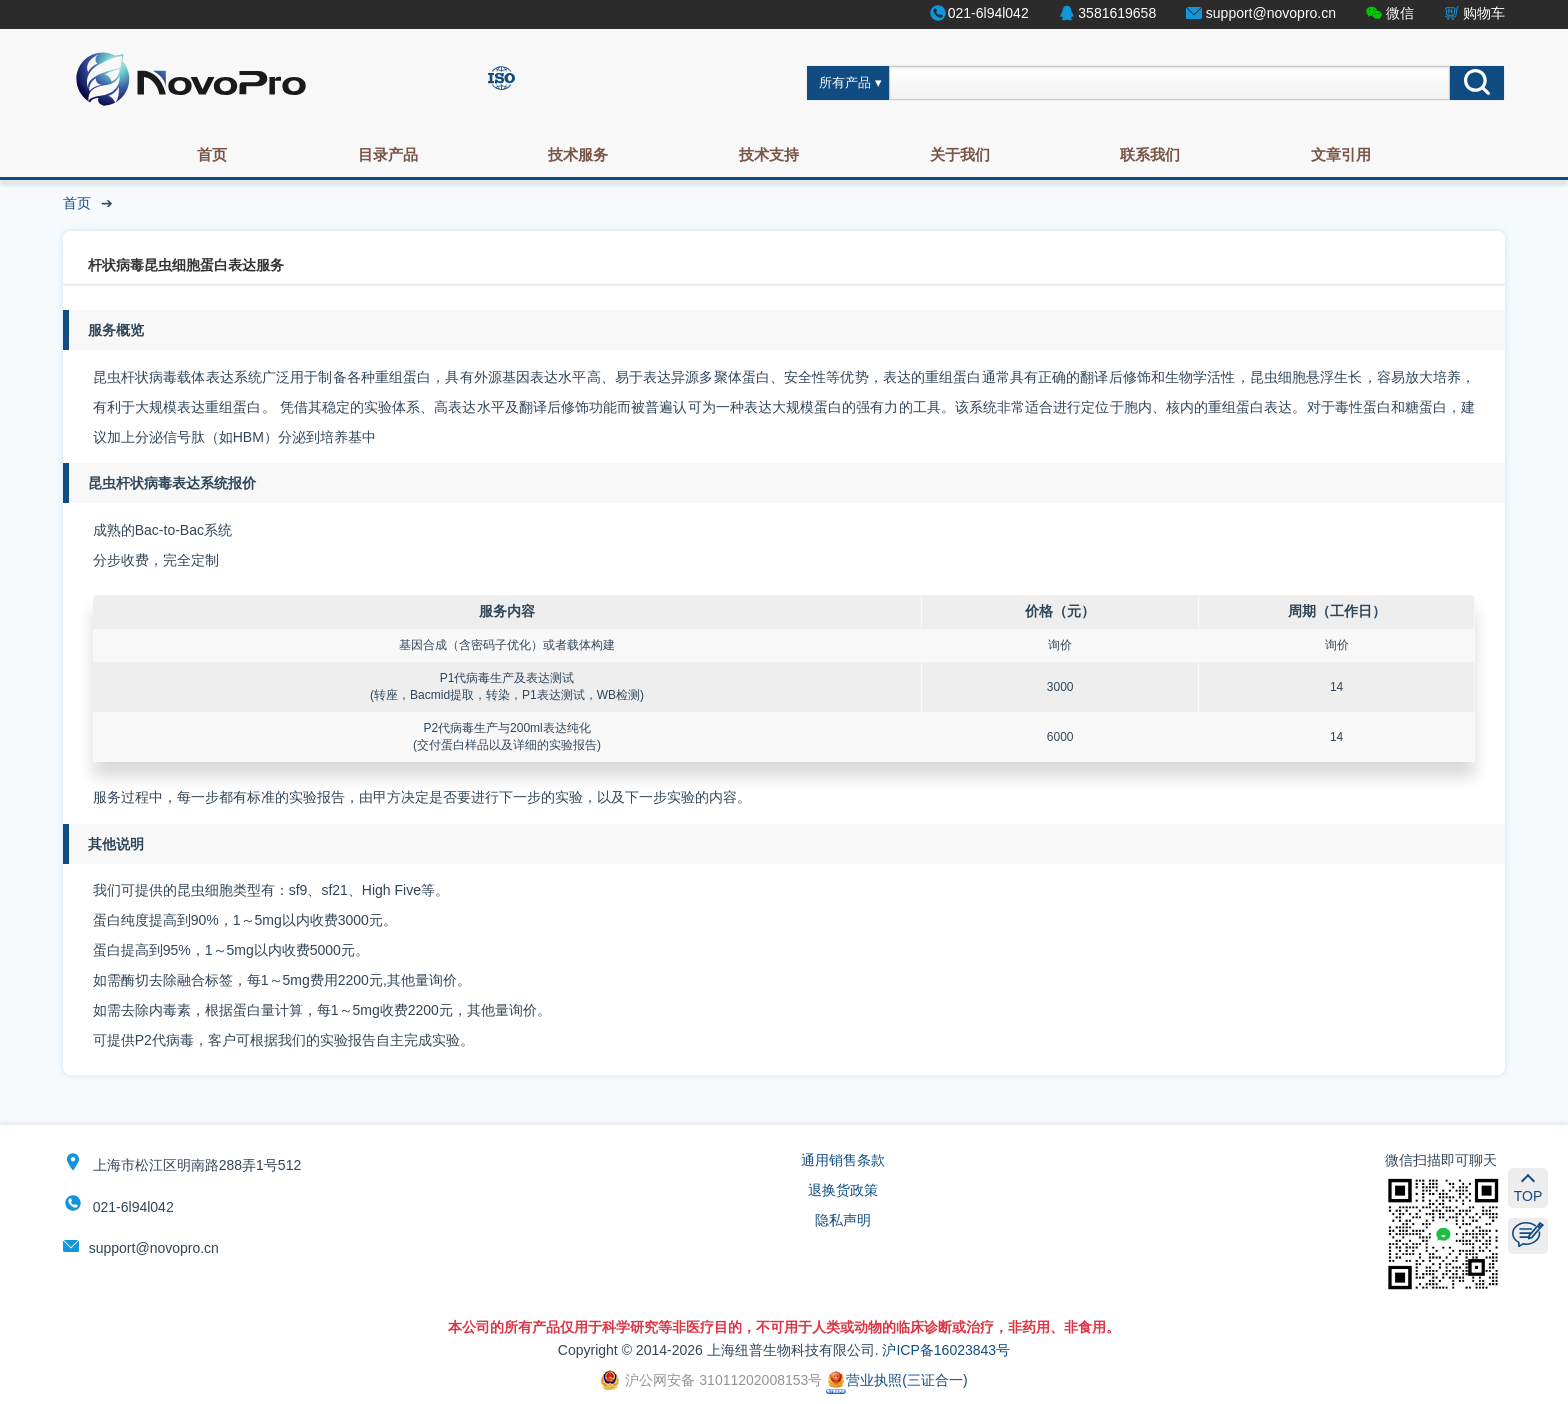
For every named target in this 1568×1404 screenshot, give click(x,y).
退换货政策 (843, 1190)
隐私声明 (843, 1220)
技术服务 (578, 154)
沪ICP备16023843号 (946, 1350)
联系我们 (1150, 154)
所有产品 (845, 83)
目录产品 (388, 154)
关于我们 (960, 154)
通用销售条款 (843, 1160)
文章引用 (1341, 154)
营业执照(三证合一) (896, 1380)
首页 (212, 154)
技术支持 (769, 154)
